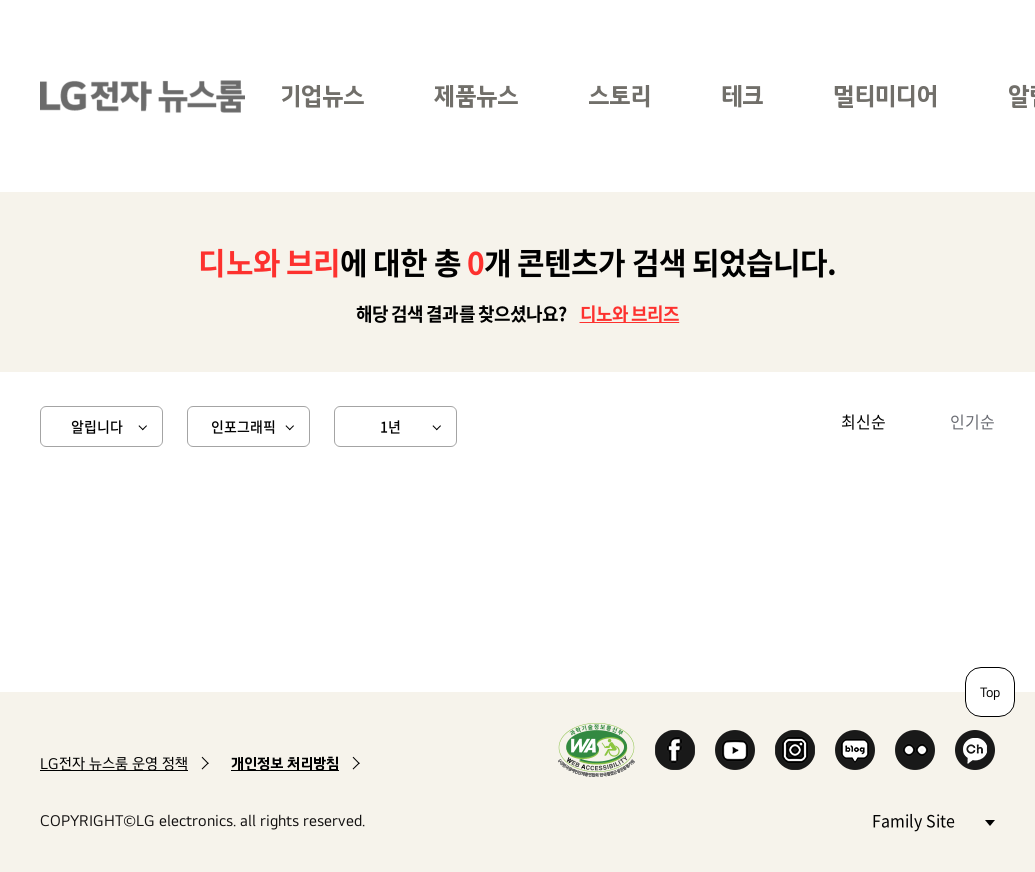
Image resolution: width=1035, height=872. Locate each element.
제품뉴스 (476, 95)
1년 (390, 426)
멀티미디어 (885, 95)
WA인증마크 (596, 749)
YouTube (735, 750)
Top (990, 692)
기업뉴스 (322, 95)
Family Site (933, 819)
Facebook (675, 750)
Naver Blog (855, 750)
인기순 (972, 421)
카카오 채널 (975, 750)
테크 (742, 95)
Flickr (915, 750)
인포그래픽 (243, 426)
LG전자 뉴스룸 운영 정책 (114, 763)
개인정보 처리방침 (285, 763)
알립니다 (97, 426)
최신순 (863, 421)
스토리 (619, 95)
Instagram (795, 750)
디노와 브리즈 (630, 313)
